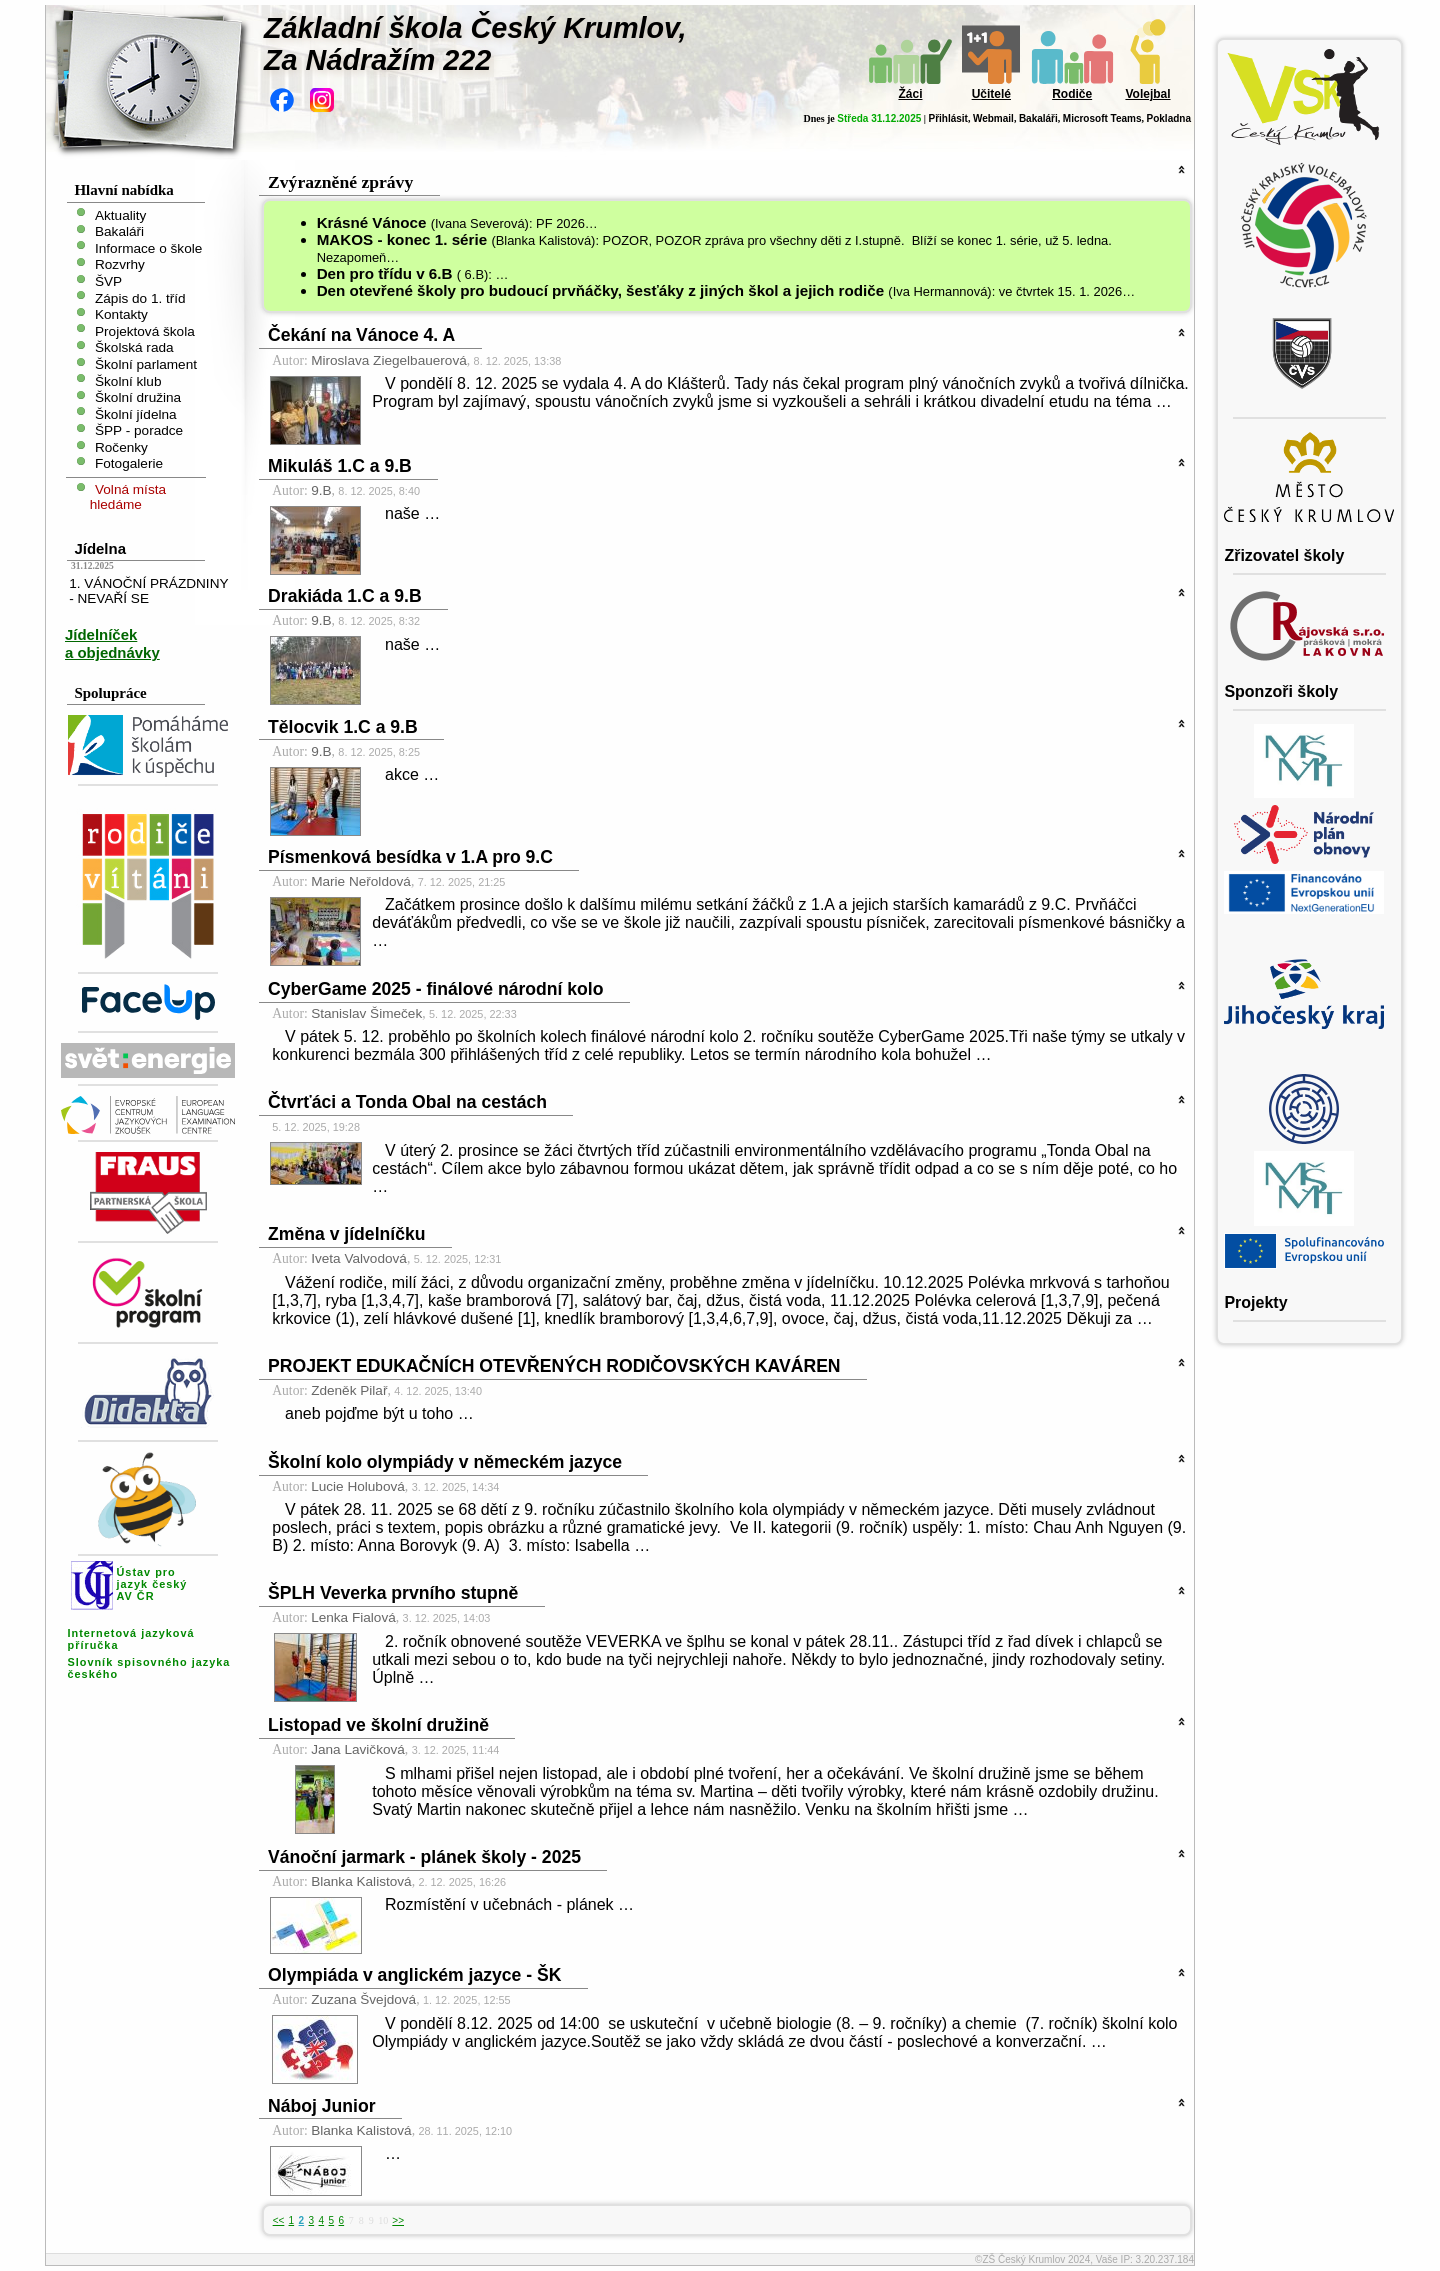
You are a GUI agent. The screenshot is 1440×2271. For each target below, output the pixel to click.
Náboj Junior (322, 2106)
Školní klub (128, 380)
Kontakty (121, 314)
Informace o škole (148, 247)
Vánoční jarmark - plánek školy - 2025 (424, 1857)
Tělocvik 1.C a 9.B (343, 727)
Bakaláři (1038, 118)
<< (279, 2220)
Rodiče (1072, 94)
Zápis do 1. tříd (140, 297)
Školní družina (138, 397)
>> (398, 2220)
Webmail (993, 118)
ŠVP (108, 281)
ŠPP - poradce (139, 430)
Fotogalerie (129, 463)
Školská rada (134, 347)
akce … (412, 774)
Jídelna (100, 548)
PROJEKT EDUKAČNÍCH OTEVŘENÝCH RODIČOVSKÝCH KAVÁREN (554, 1366)
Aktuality (120, 214)
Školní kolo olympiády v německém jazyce (445, 1462)
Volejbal (1147, 94)
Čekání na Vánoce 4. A (361, 335)
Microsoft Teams (1102, 118)
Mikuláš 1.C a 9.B (340, 466)
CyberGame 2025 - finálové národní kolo (435, 989)
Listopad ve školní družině (378, 1725)
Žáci (910, 94)
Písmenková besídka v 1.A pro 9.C (410, 857)
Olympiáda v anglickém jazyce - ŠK (414, 1975)
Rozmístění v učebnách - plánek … (509, 1904)
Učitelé (991, 94)
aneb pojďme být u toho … (379, 1413)
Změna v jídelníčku (346, 1234)
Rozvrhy (120, 264)
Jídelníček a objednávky (112, 643)
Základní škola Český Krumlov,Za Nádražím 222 (475, 44)
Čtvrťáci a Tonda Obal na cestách (407, 1102)
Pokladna (1169, 118)
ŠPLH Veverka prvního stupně (393, 1593)
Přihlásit (947, 118)
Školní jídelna (136, 413)
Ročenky (121, 446)
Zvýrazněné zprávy (340, 182)
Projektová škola (145, 330)
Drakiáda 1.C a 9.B (345, 596)
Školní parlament (146, 364)
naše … (412, 513)
